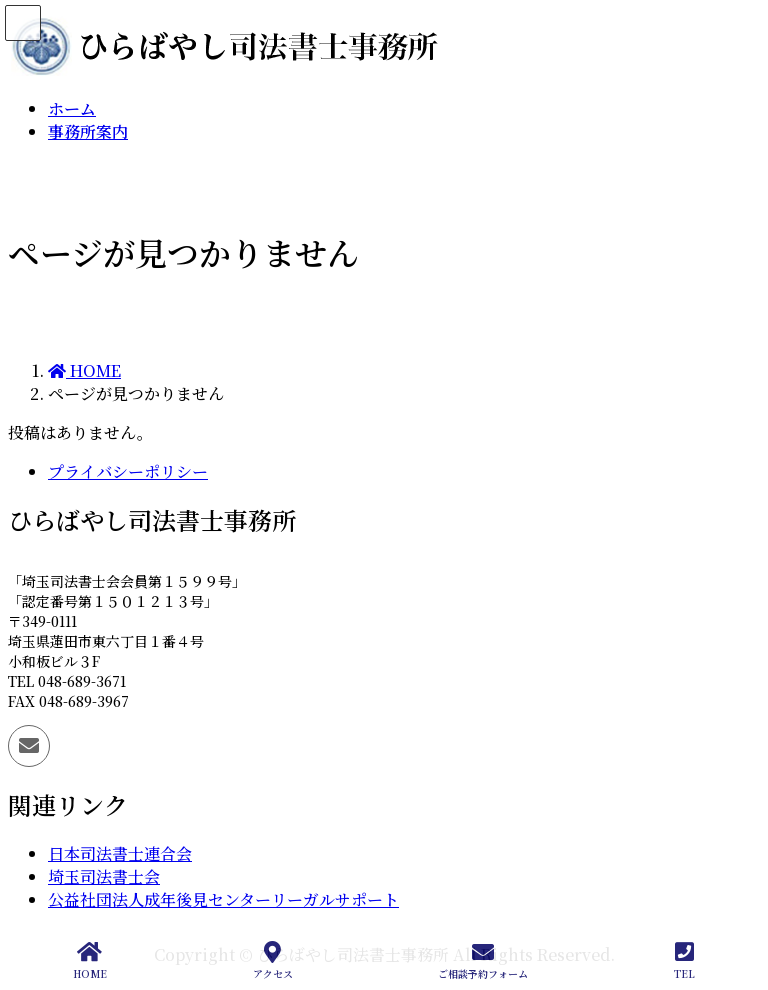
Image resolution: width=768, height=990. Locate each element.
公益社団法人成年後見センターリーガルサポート (223, 899)
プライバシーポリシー (128, 471)
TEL (684, 960)
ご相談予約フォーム (483, 960)
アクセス (273, 960)
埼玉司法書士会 (104, 876)
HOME (90, 960)
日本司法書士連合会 (120, 853)
